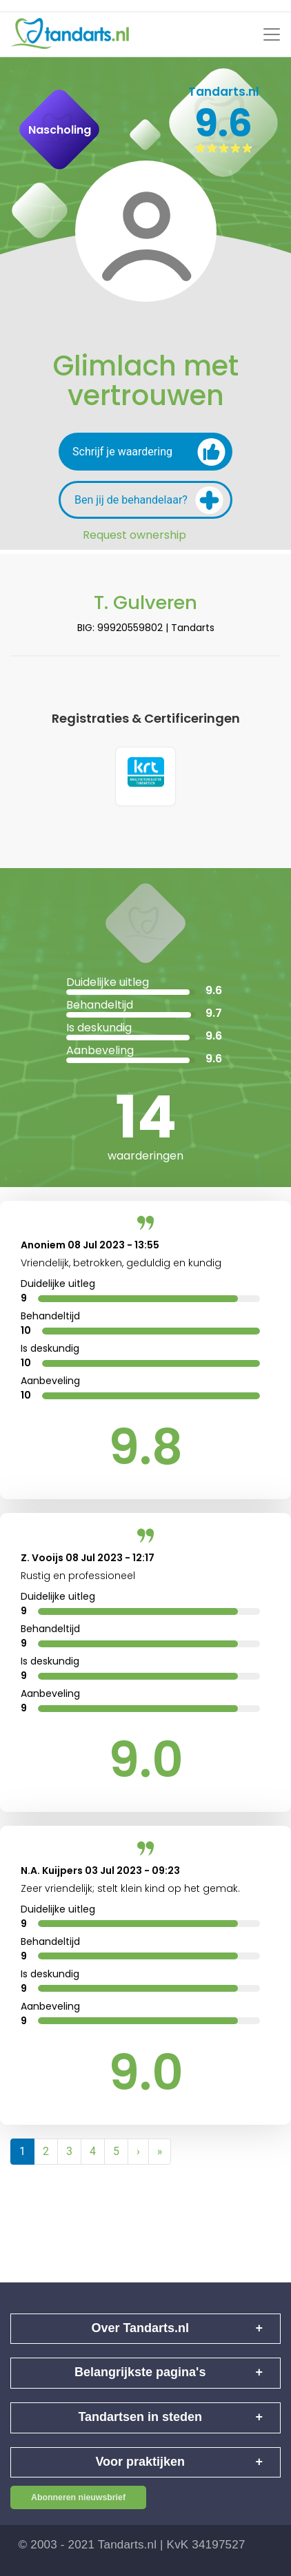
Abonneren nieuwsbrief (78, 2498)
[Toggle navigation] (271, 34)
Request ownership (134, 535)
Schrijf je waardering (148, 452)
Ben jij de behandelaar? (148, 500)
